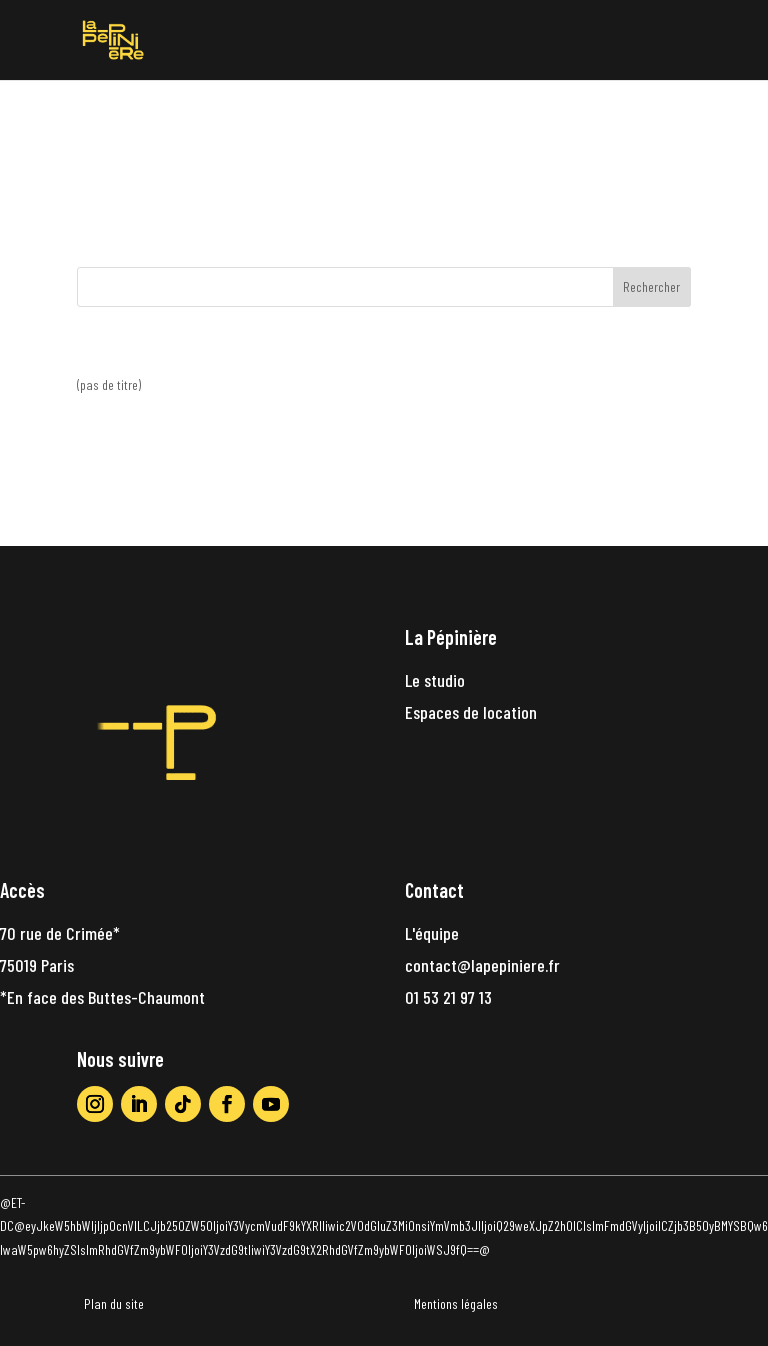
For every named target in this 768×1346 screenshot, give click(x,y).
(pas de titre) (109, 384)
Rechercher (651, 286)
